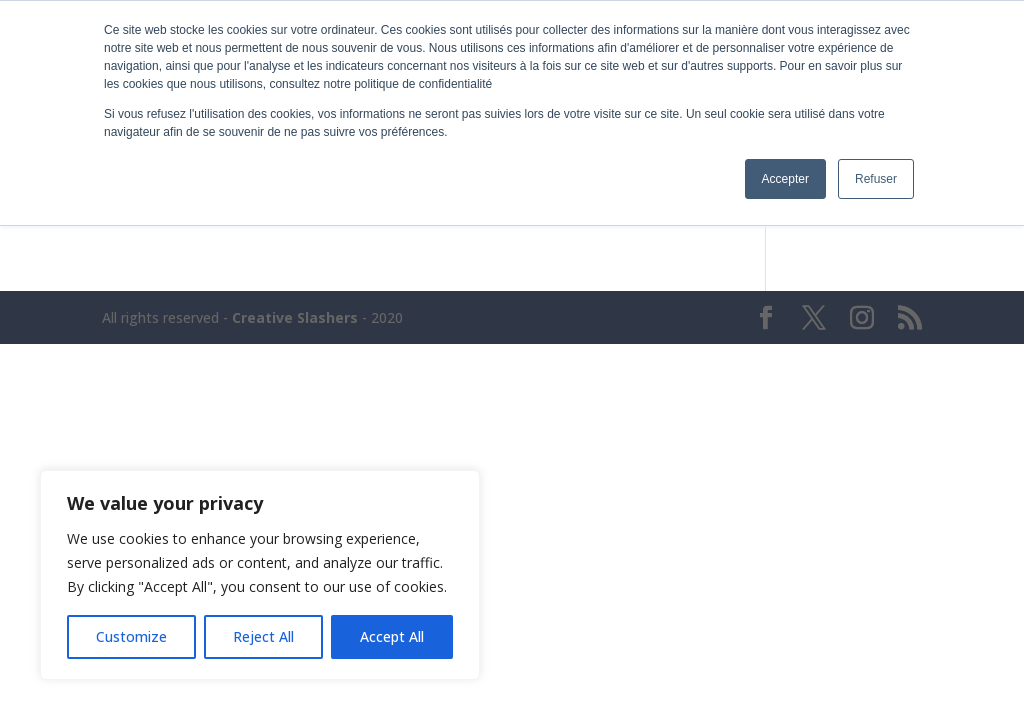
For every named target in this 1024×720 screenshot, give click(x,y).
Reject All (263, 636)
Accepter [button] (785, 179)
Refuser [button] (876, 179)
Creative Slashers (295, 317)
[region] (260, 575)
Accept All (392, 636)
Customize (131, 636)
